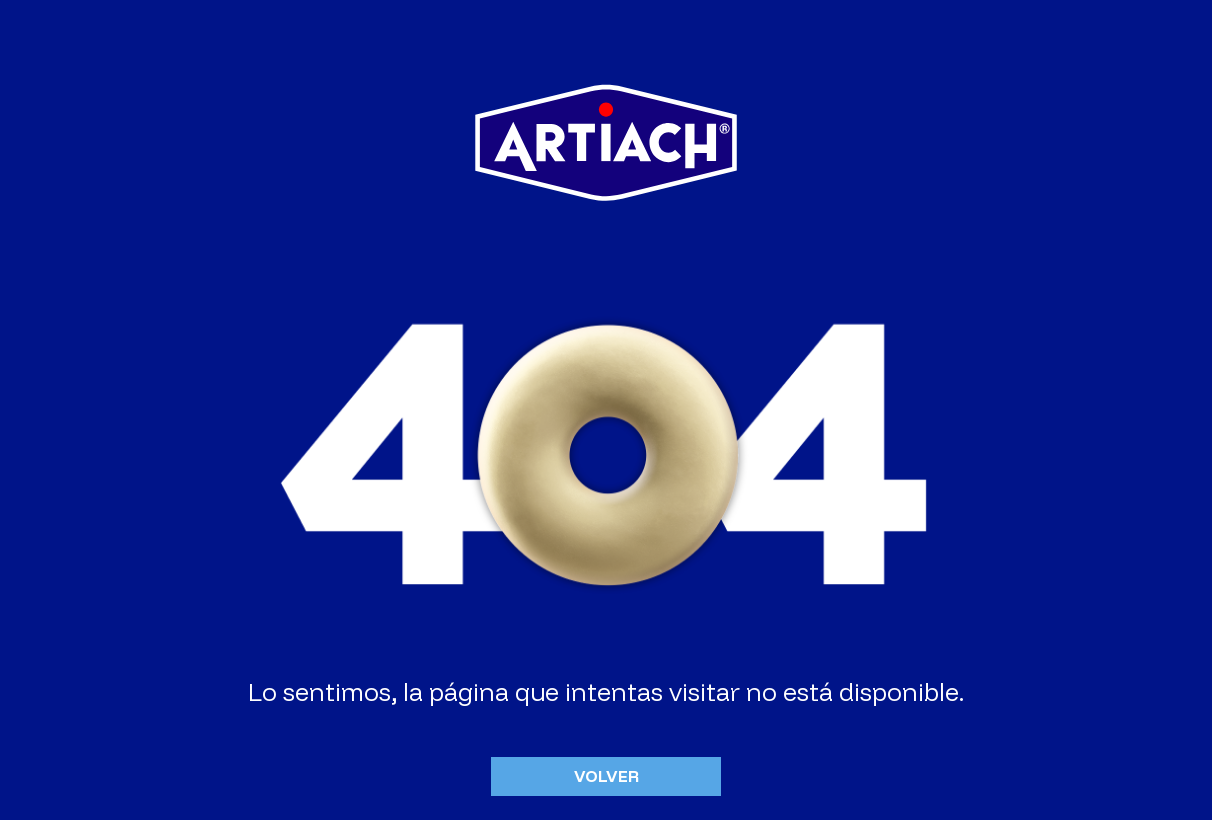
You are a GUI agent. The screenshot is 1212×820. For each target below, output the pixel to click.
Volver (606, 776)
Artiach (606, 142)
